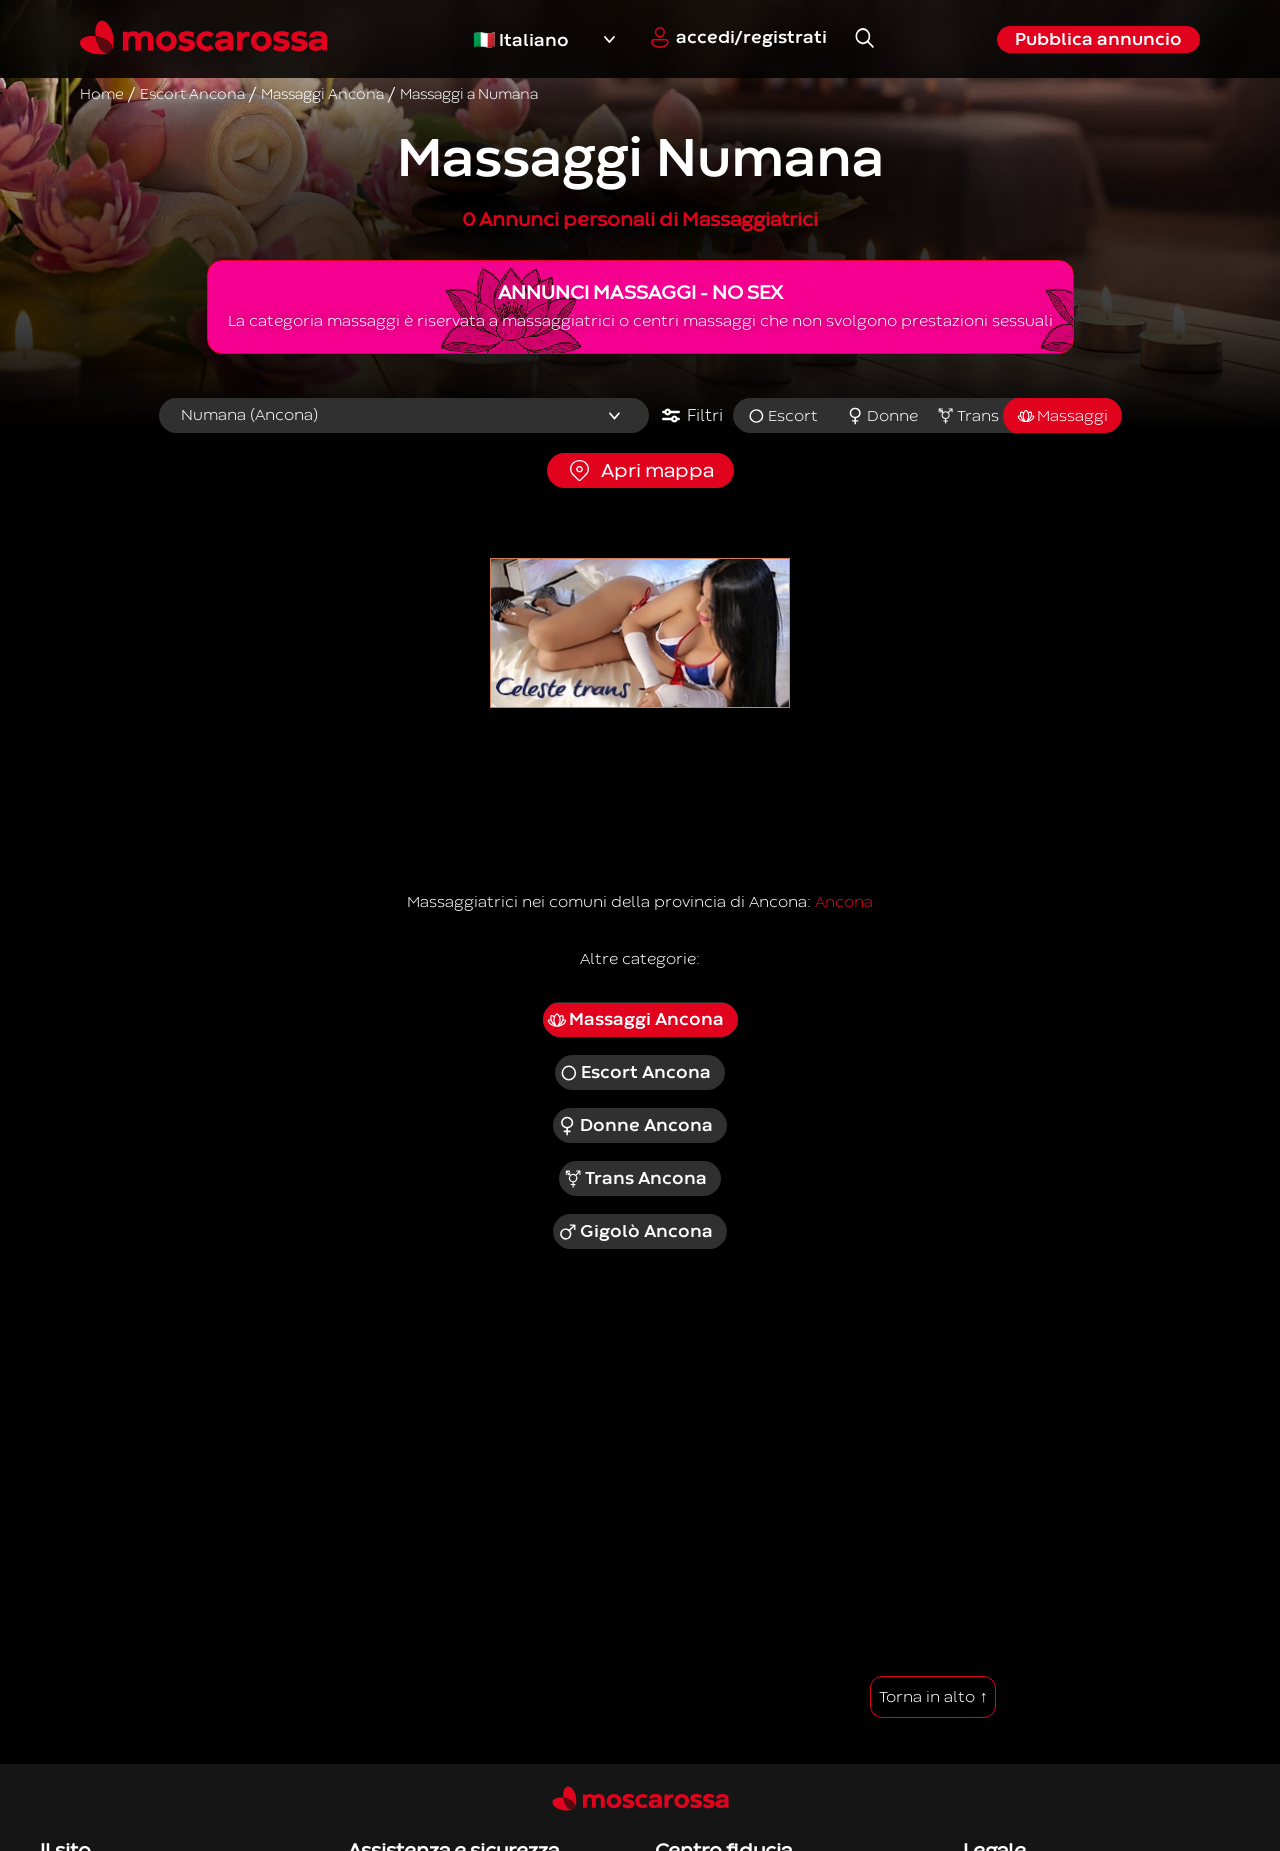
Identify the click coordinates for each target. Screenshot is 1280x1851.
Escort (782, 416)
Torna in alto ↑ (933, 1697)
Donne (882, 416)
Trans (967, 416)
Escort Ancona (635, 1073)
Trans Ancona (635, 1179)
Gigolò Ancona (635, 1232)
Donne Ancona (635, 1126)
